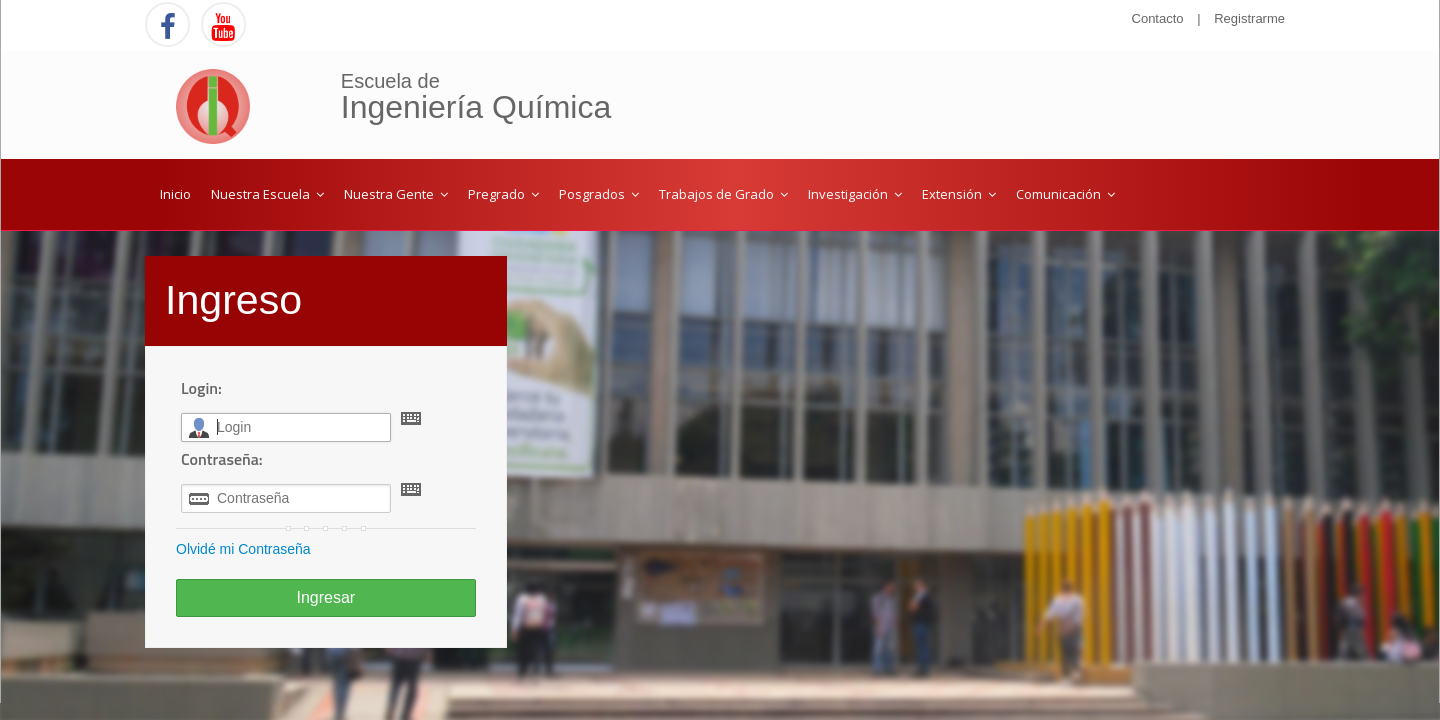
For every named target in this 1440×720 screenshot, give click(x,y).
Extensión (959, 194)
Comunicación (1065, 194)
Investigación (855, 194)
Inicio (175, 194)
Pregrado (503, 194)
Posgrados (599, 194)
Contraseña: (222, 459)
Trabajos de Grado (723, 194)
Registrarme (1249, 18)
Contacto (1158, 18)
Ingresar (325, 597)
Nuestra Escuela (267, 194)
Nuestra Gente (396, 194)
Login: (201, 388)
